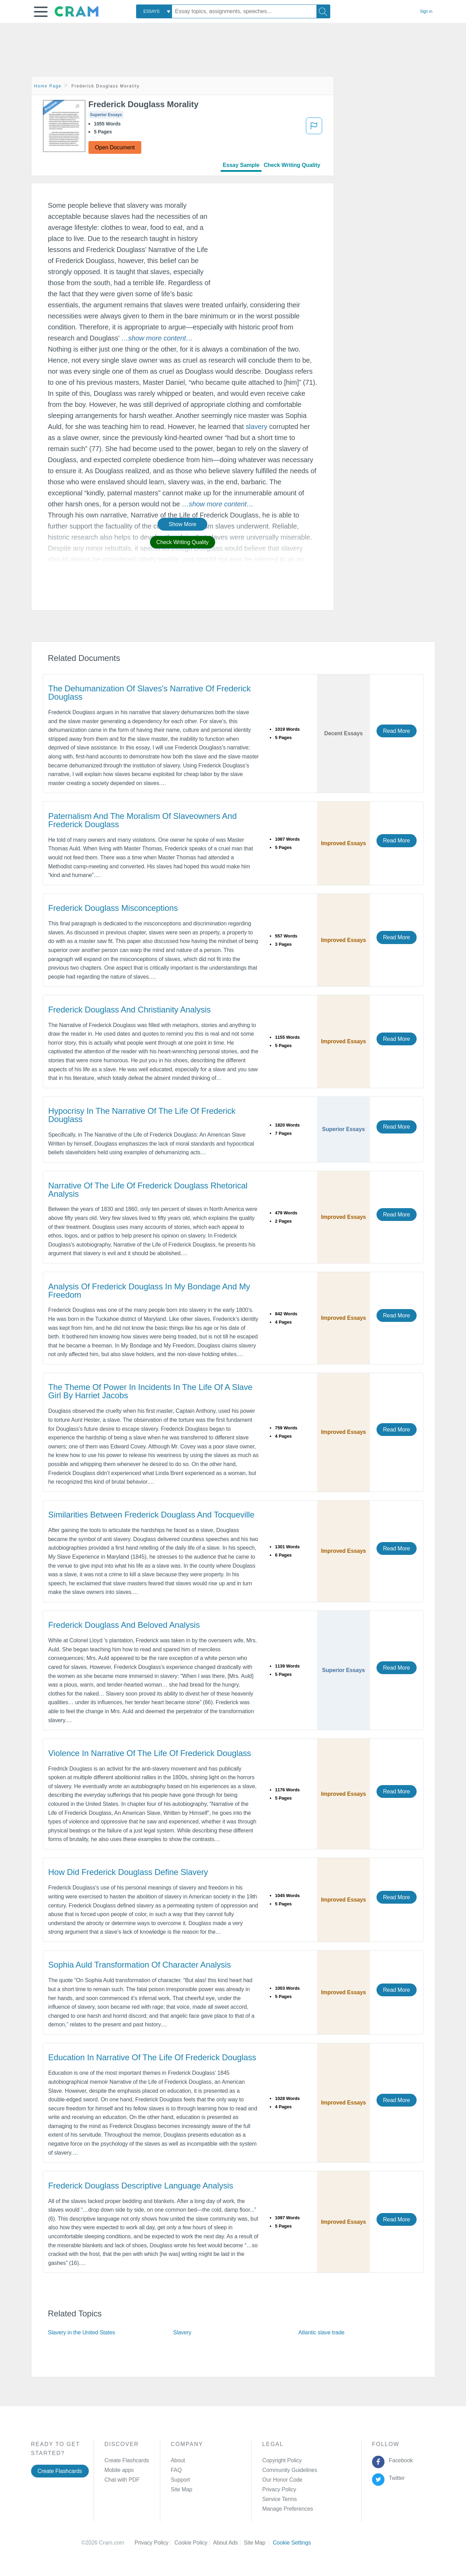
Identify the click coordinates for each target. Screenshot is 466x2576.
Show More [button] (182, 524)
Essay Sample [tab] (241, 165)
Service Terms (279, 2499)
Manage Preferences (287, 2509)
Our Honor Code (282, 2480)
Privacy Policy (279, 2489)
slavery (256, 426)
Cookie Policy (193, 2543)
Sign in (426, 11)
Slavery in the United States (81, 2332)
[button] (41, 11)
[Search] (323, 11)
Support (180, 2480)
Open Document (115, 147)
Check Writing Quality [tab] (292, 165)
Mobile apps (119, 2470)
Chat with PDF (122, 2480)
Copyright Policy (282, 2460)
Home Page (48, 86)
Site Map (181, 2489)
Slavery (182, 2332)
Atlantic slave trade (321, 2332)
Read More (396, 731)
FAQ (176, 2470)
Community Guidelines (289, 2470)
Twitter (395, 2478)
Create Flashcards (60, 2471)
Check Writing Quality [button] (182, 542)
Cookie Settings (292, 2543)
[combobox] (154, 11)
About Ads (228, 2543)
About (178, 2460)
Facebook (399, 2460)
